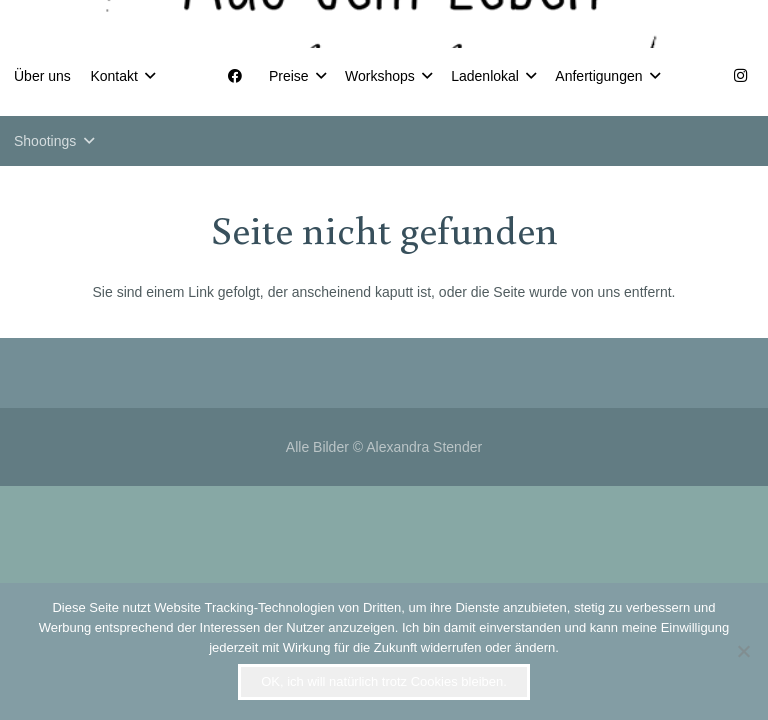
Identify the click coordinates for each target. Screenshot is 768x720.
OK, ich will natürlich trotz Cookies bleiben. (384, 681)
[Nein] (743, 651)
